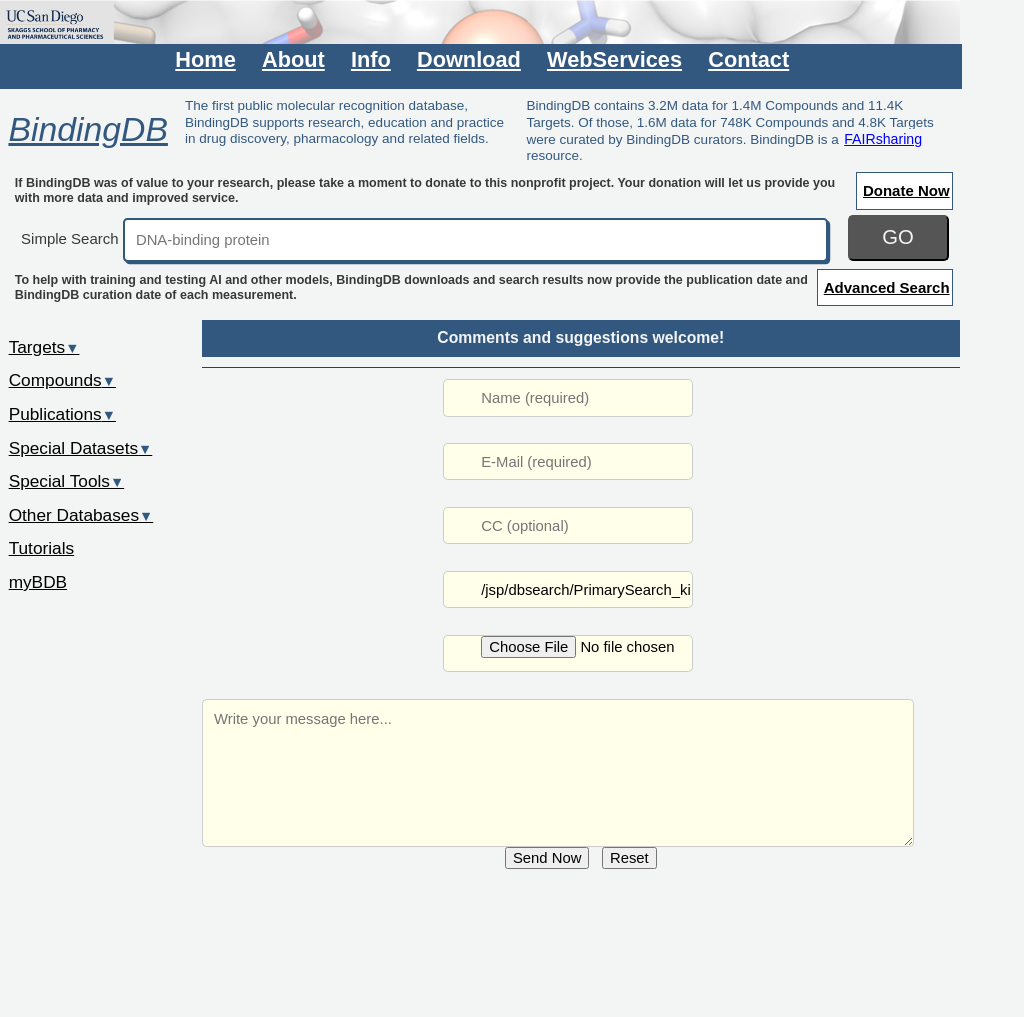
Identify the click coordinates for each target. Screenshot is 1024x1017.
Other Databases (81, 515)
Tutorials (42, 548)
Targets (44, 347)
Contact (748, 59)
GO (898, 237)
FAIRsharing (883, 139)
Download (469, 59)
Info (371, 59)
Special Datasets (81, 448)
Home (205, 59)
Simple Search (70, 238)
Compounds (62, 380)
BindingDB (87, 129)
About (293, 59)
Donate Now (906, 190)
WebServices (614, 59)
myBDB (38, 582)
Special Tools (67, 481)
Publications (62, 414)
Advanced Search (887, 287)
